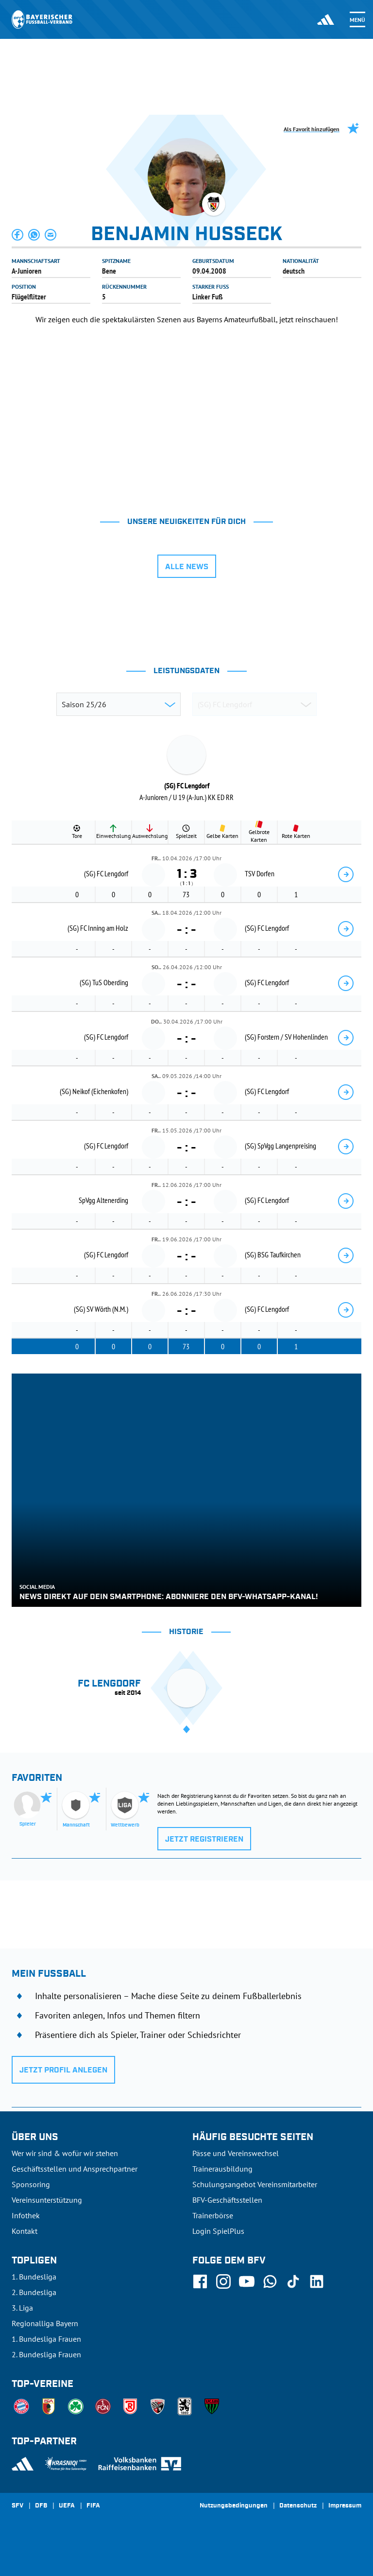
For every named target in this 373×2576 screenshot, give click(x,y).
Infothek (26, 2215)
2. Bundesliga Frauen (46, 2354)
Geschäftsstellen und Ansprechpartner (74, 2169)
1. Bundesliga (34, 2276)
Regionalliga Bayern (45, 2323)
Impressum (344, 2506)
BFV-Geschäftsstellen (227, 2200)
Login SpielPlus (218, 2231)
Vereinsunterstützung (47, 2200)
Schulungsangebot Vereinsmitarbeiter (254, 2184)
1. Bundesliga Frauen (46, 2339)
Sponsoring (31, 2184)
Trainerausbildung (222, 2169)
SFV (17, 2506)
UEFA (67, 2506)
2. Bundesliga (34, 2292)
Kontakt (24, 2231)
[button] (18, 235)
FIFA (93, 2506)
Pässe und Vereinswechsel (235, 2153)
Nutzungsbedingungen (234, 2506)
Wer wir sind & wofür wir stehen (65, 2153)
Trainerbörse (212, 2215)
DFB (41, 2506)
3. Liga (22, 2308)
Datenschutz (298, 2506)
